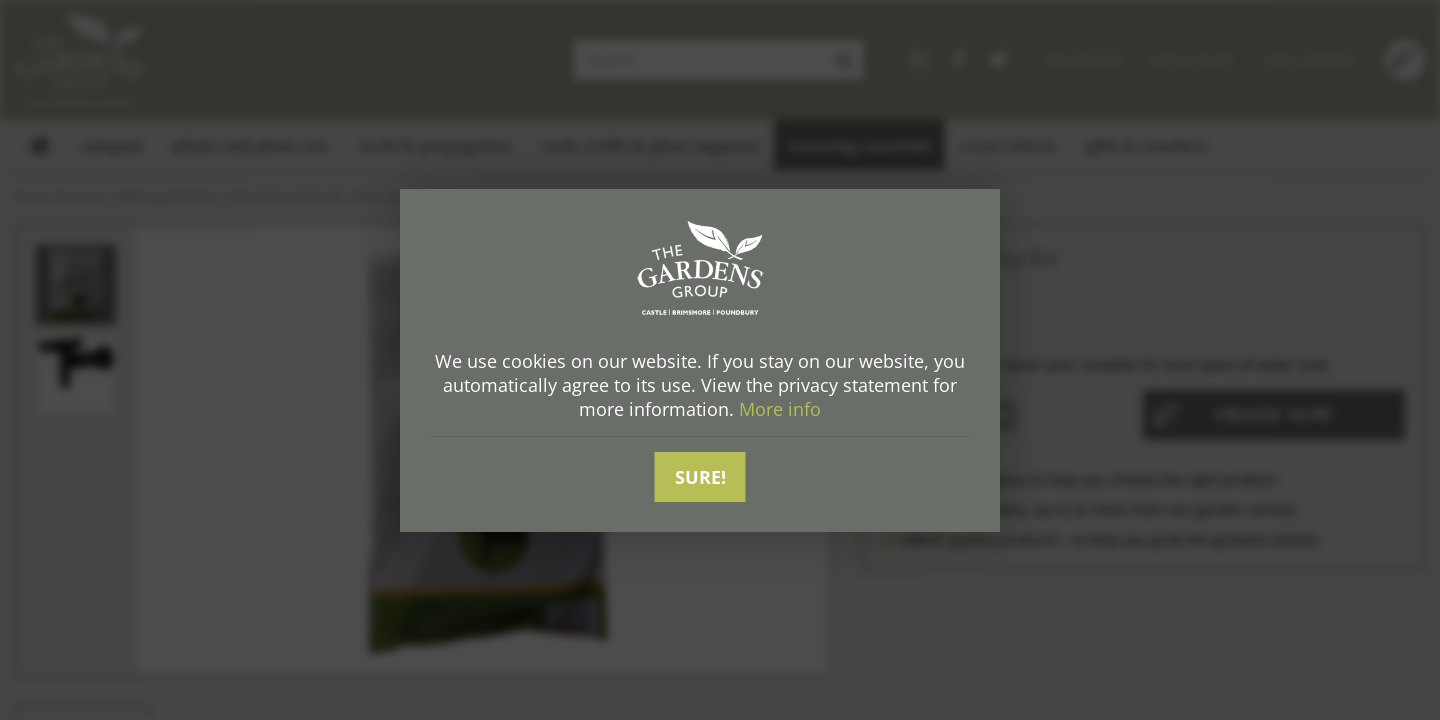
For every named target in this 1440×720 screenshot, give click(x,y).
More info (780, 409)
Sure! (700, 477)
